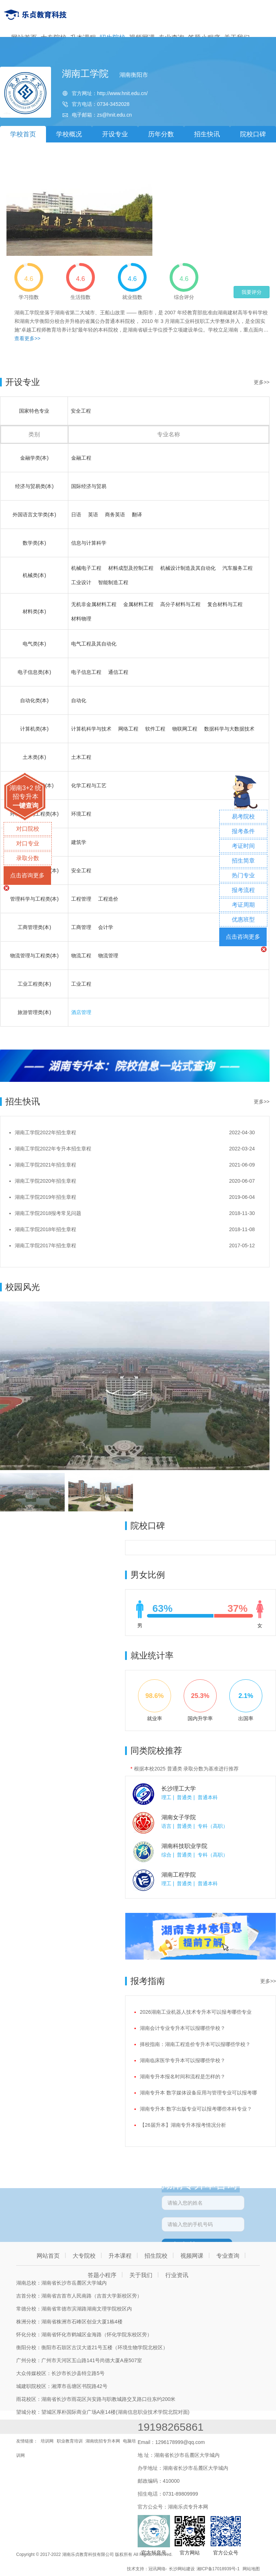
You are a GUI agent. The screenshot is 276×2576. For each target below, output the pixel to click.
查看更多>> (27, 338)
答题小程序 (102, 2275)
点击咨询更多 (27, 875)
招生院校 (155, 2256)
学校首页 (23, 134)
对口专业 (27, 843)
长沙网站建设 (182, 2568)
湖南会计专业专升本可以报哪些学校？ (182, 2028)
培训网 (47, 2441)
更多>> (262, 382)
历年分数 (161, 134)
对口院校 (27, 829)
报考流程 (243, 890)
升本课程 (120, 2256)
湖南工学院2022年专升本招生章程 (53, 1148)
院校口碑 (253, 134)
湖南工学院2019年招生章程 (45, 1197)
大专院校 (84, 2256)
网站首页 (48, 2256)
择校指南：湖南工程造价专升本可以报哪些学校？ (195, 2044)
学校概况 (69, 134)
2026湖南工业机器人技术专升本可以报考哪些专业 (196, 2012)
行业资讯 (176, 2275)
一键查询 (25, 805)
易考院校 (243, 816)
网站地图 (251, 2568)
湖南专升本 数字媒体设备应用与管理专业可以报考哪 (198, 2093)
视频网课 (191, 2256)
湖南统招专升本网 (103, 2441)
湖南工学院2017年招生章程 (45, 1245)
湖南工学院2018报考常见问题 (48, 1213)
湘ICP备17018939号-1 (218, 2568)
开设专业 (115, 134)
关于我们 (140, 2275)
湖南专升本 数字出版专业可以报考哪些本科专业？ (196, 2109)
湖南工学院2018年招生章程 (45, 1229)
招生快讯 (207, 134)
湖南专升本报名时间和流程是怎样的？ (182, 2076)
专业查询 (227, 2256)
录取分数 (27, 858)
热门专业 (243, 875)
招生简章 (243, 861)
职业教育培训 (70, 2441)
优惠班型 (243, 919)
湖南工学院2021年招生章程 (45, 1165)
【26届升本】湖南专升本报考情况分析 (183, 2125)
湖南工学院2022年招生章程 (45, 1132)
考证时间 (243, 846)
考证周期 (243, 905)
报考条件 (243, 831)
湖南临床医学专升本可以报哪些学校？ (182, 2060)
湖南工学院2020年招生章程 (45, 1181)
